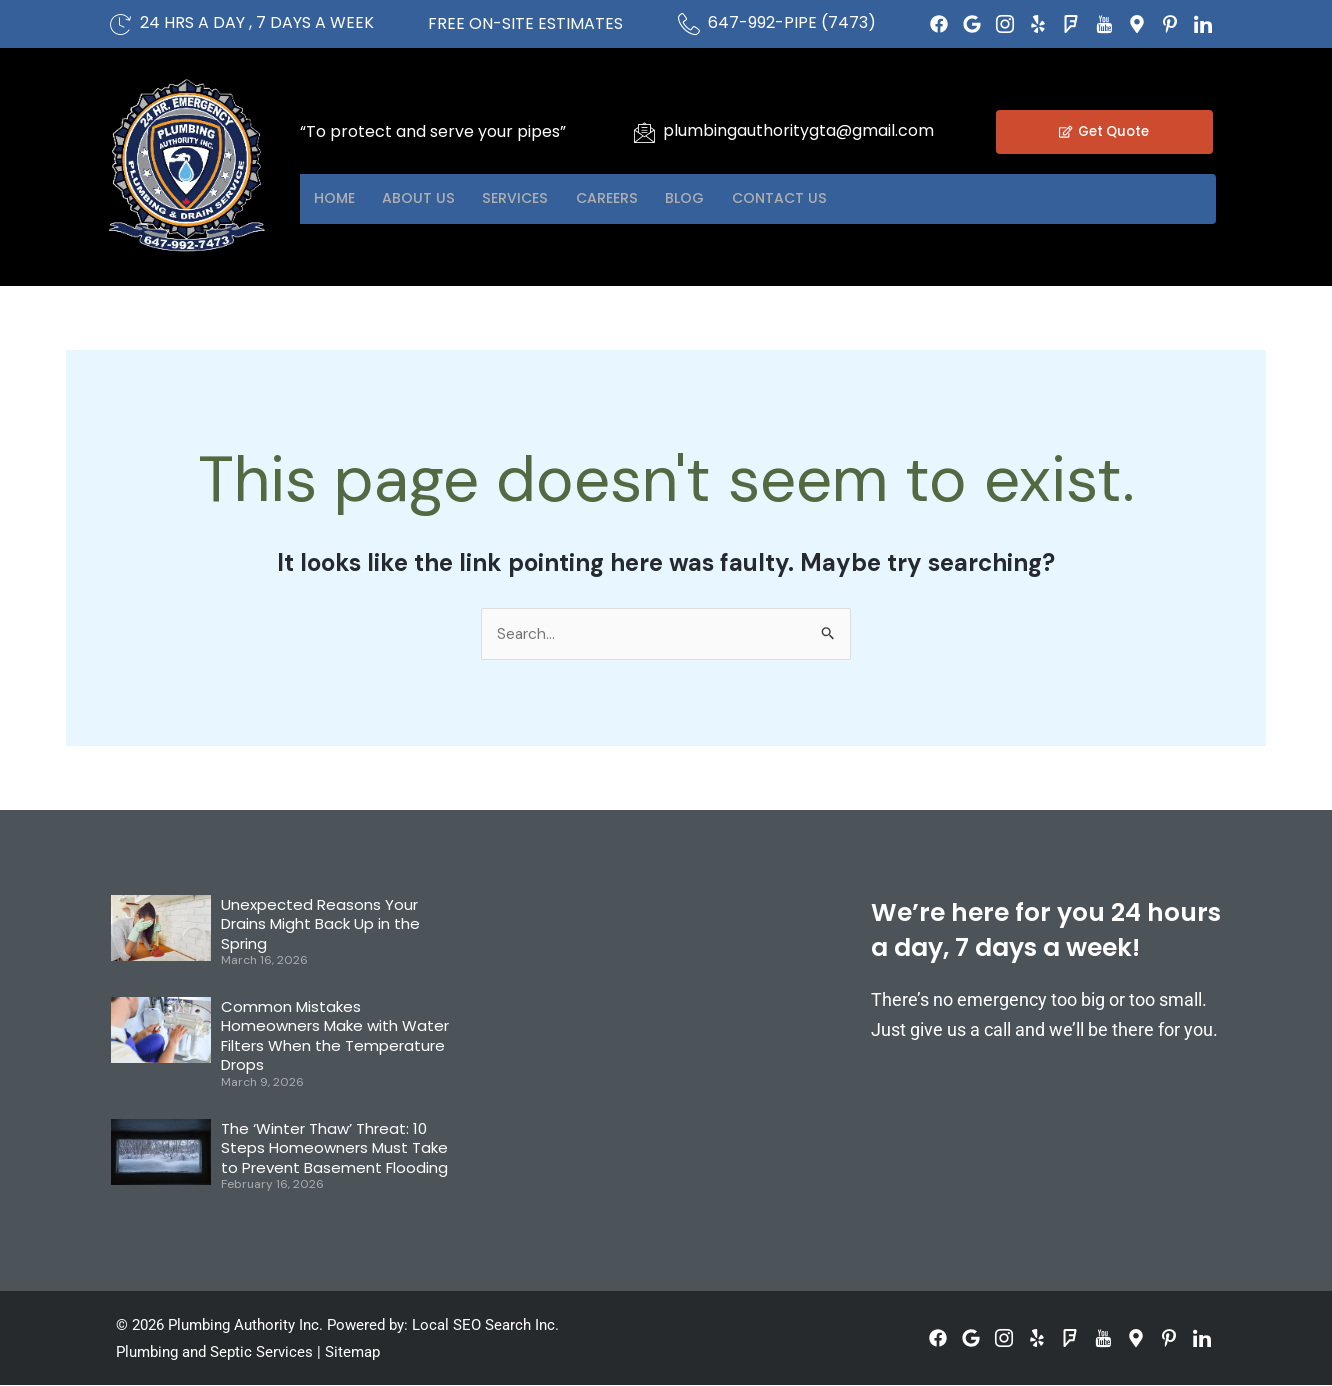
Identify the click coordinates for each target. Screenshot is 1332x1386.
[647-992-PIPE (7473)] (689, 24)
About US (439, 198)
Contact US (860, 198)
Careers (657, 198)
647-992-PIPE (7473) (792, 22)
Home (341, 198)
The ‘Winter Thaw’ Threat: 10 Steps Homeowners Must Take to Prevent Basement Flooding (334, 1149)
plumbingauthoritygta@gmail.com (798, 130)
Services (550, 198)
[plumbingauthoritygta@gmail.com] (644, 132)
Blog (750, 198)
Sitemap (352, 1353)
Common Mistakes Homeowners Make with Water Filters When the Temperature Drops (335, 1037)
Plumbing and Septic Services (214, 1353)
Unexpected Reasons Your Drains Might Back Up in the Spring (320, 925)
